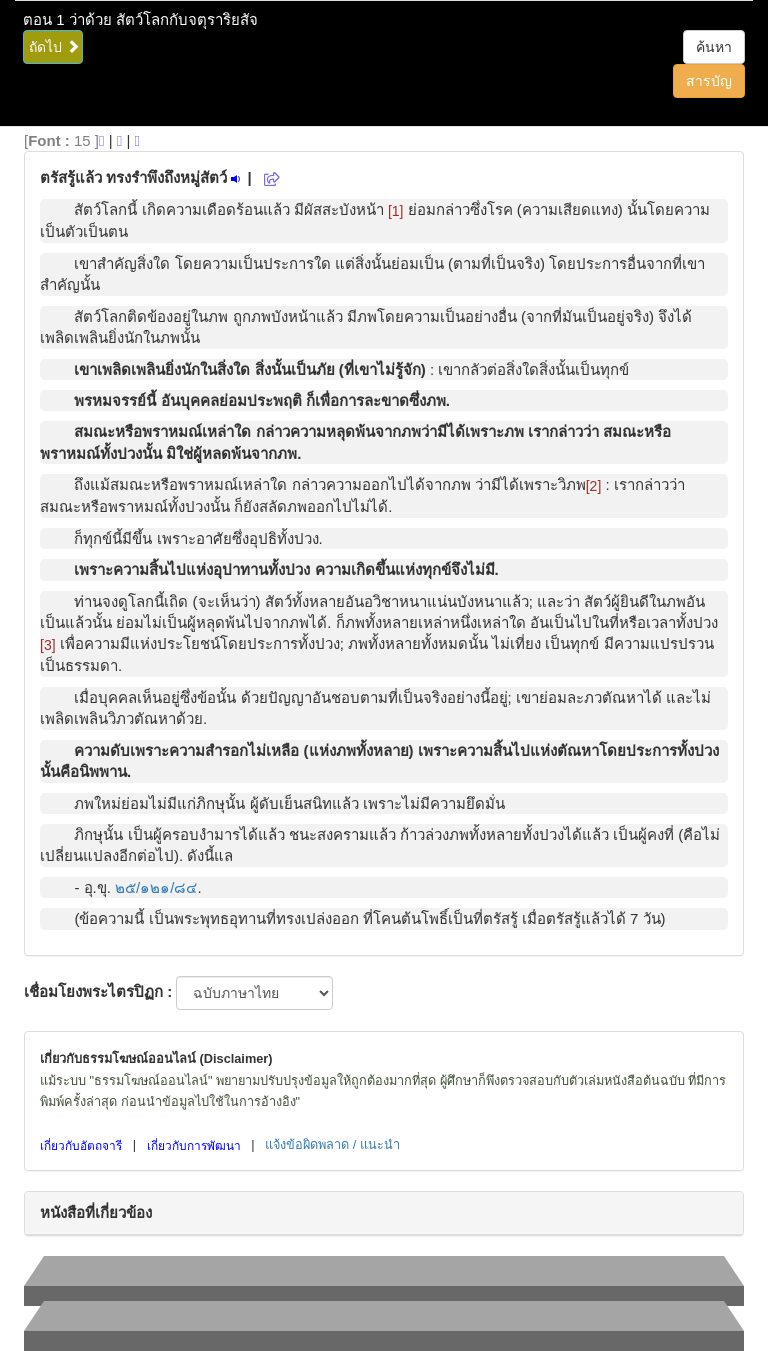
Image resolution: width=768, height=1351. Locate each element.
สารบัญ (709, 81)
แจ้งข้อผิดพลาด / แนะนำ (332, 1144)
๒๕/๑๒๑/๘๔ (156, 887)
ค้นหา (714, 47)
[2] (594, 486)
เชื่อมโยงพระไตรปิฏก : (98, 991)
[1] (396, 211)
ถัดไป (54, 47)
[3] (48, 645)
